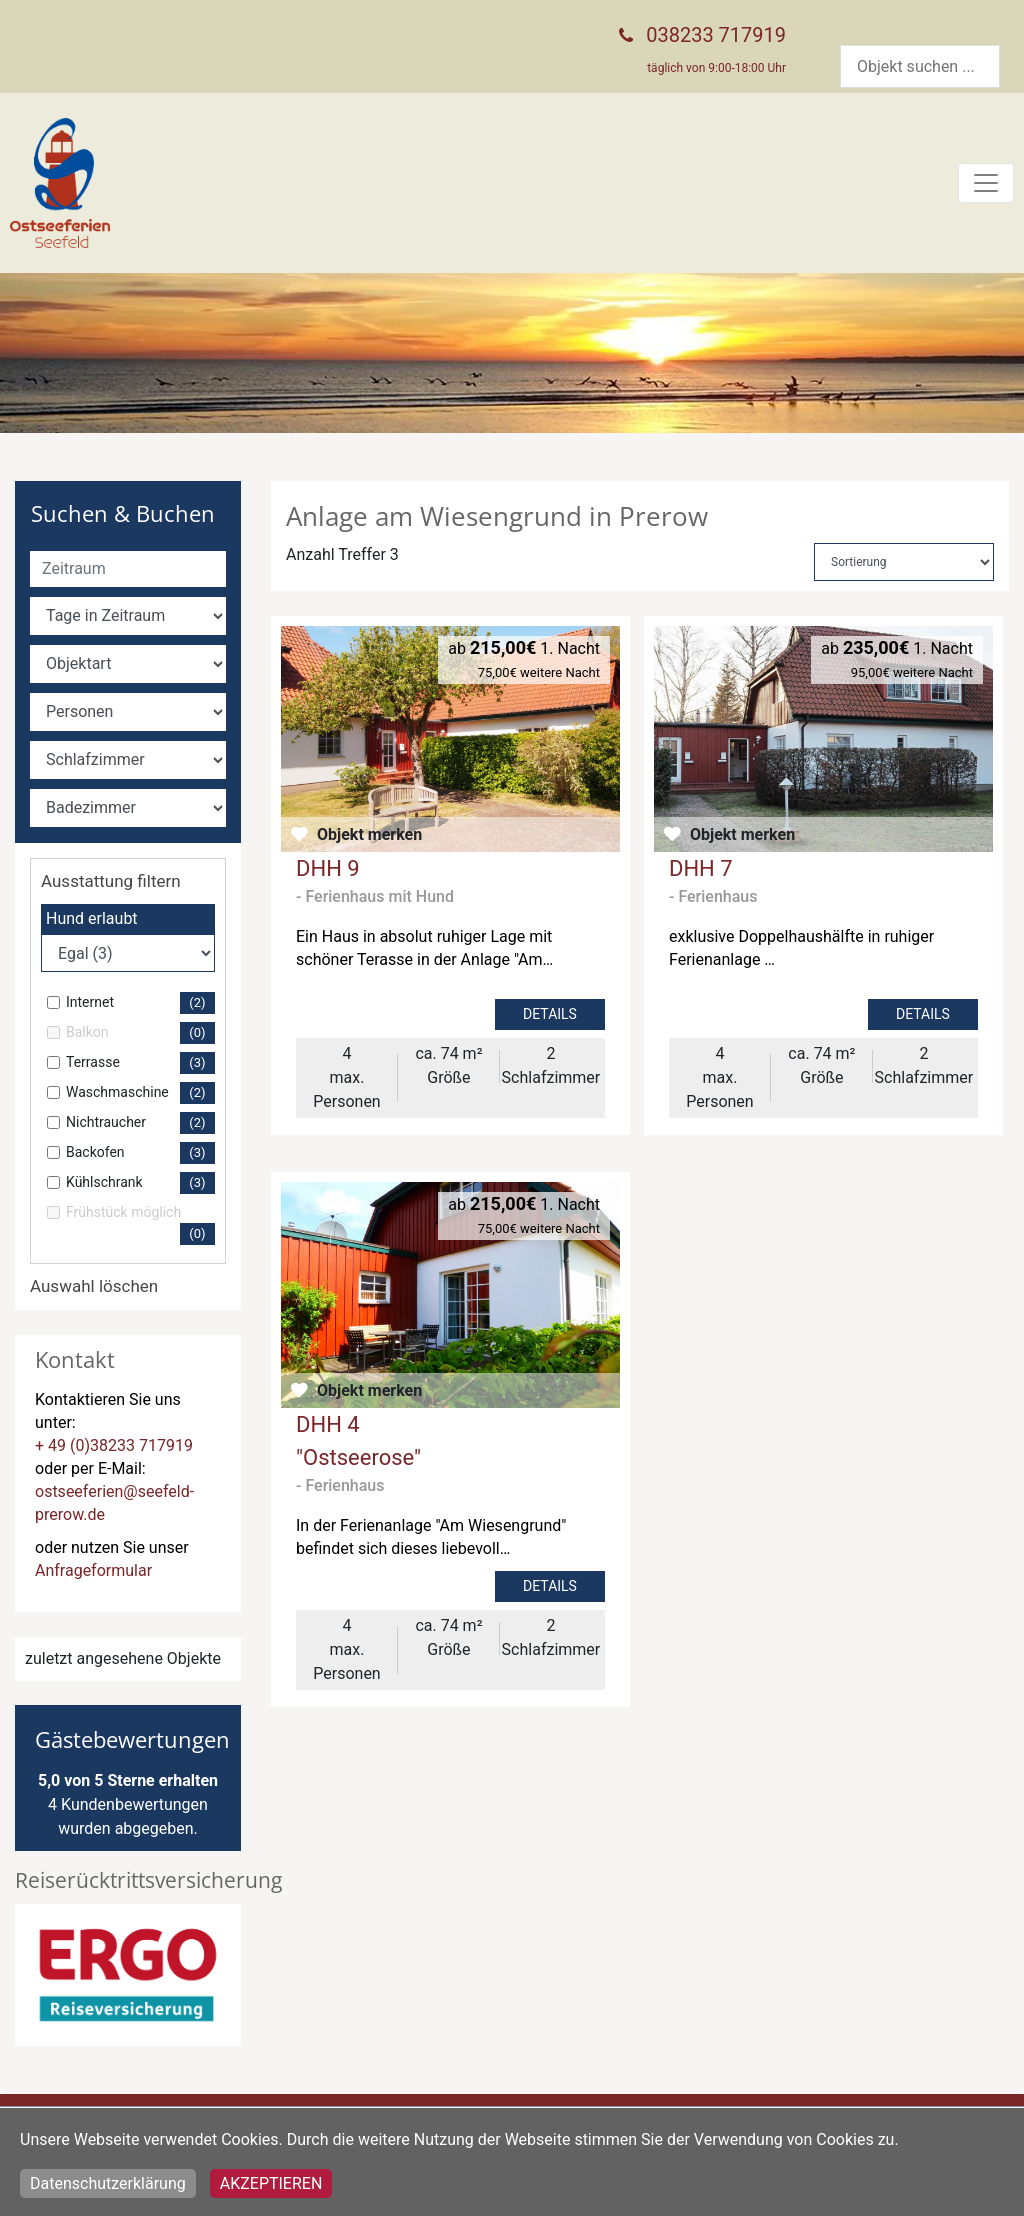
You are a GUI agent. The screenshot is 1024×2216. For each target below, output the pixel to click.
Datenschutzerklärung (108, 2183)
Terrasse (140, 1063)
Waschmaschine (140, 1093)
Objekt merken (369, 834)
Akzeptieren (271, 2183)
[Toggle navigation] (986, 183)
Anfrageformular (93, 1570)
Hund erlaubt (92, 918)
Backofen (140, 1153)
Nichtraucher (140, 1123)
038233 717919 (716, 35)
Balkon (140, 1033)
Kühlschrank (140, 1183)
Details (550, 1014)
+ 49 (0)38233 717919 (114, 1445)
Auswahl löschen (94, 1286)
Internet (140, 1003)
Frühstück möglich (140, 1224)
